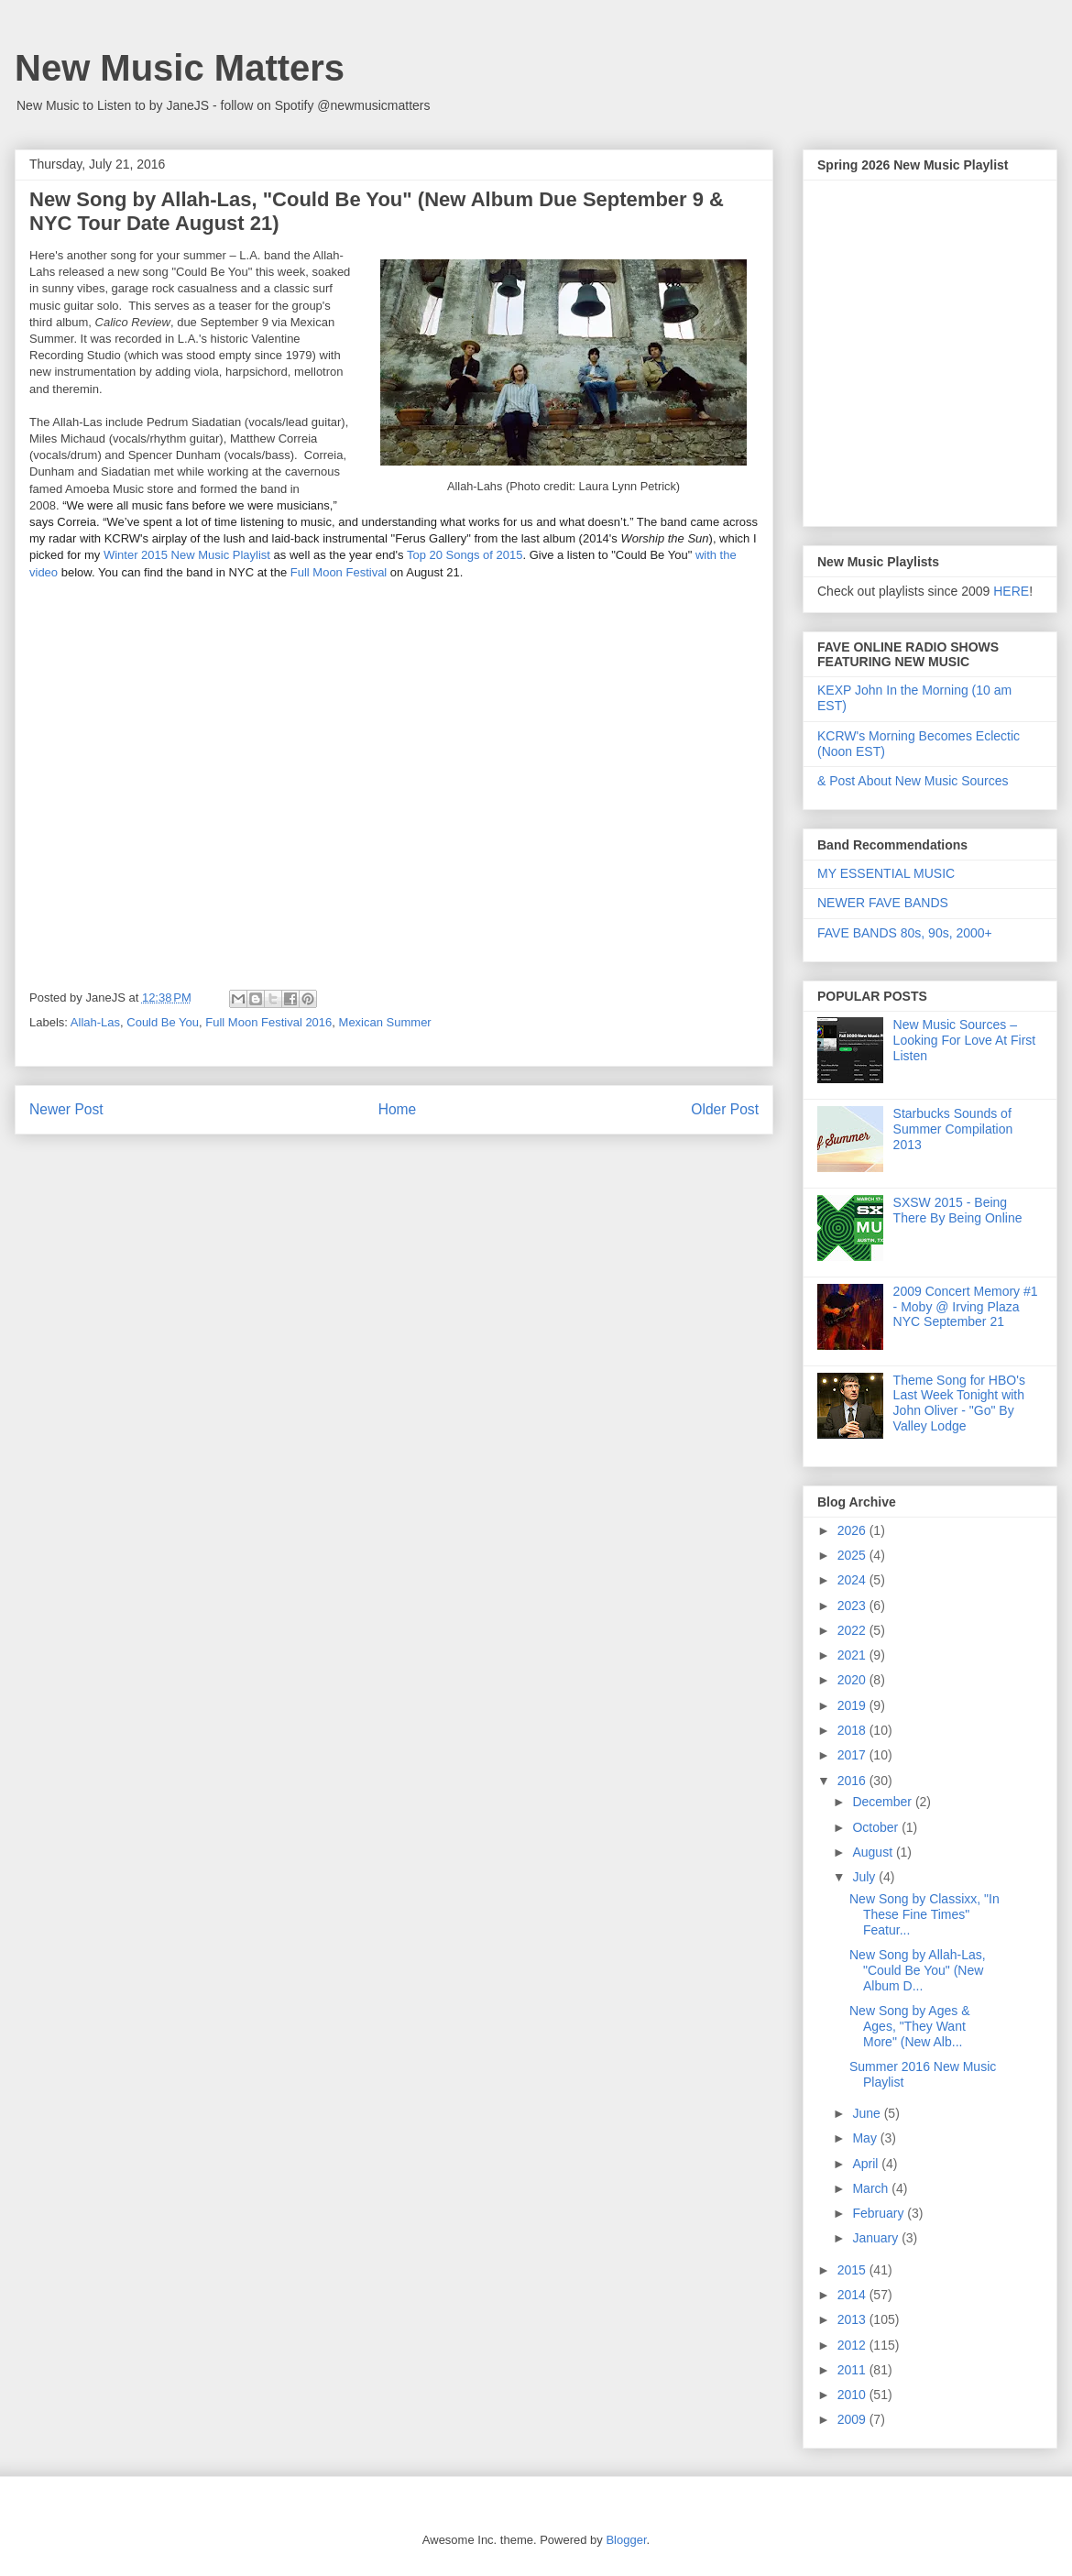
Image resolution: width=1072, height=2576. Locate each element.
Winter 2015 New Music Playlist (187, 555)
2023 (853, 1605)
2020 (853, 1679)
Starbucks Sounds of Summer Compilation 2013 (953, 1129)
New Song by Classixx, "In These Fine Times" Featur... (924, 1914)
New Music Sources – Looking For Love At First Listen (964, 1040)
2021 (853, 1655)
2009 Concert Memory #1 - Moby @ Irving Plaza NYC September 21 (965, 1307)
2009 (853, 2419)
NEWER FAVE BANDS (882, 902)
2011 (853, 2369)
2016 (853, 1780)
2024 (853, 1580)
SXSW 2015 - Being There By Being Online (958, 1210)
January (877, 2238)
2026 (853, 1530)
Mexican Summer (385, 1022)
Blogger (626, 2540)
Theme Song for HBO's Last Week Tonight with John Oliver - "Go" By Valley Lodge (959, 1403)
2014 (853, 2294)
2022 (853, 1630)
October (877, 1827)
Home (397, 1109)
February (879, 2213)
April (866, 2163)
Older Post (725, 1109)
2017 (853, 1755)
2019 (853, 1705)
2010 (853, 2394)
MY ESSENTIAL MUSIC (886, 873)
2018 (853, 1730)
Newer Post (66, 1109)
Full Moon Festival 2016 (268, 1022)
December (883, 1801)
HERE (1011, 591)
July (865, 1876)
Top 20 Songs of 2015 (465, 555)
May (866, 2138)
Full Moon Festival (338, 572)
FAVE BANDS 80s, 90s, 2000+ (904, 933)
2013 (853, 2319)
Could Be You (162, 1022)
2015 (853, 2270)
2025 (853, 1555)
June (867, 2113)
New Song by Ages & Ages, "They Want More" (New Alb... (909, 2026)
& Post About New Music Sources (913, 780)
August (873, 1852)
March (872, 2188)
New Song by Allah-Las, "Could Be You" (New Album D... (917, 1970)
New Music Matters (180, 68)
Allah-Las (95, 1022)
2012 (853, 2345)
